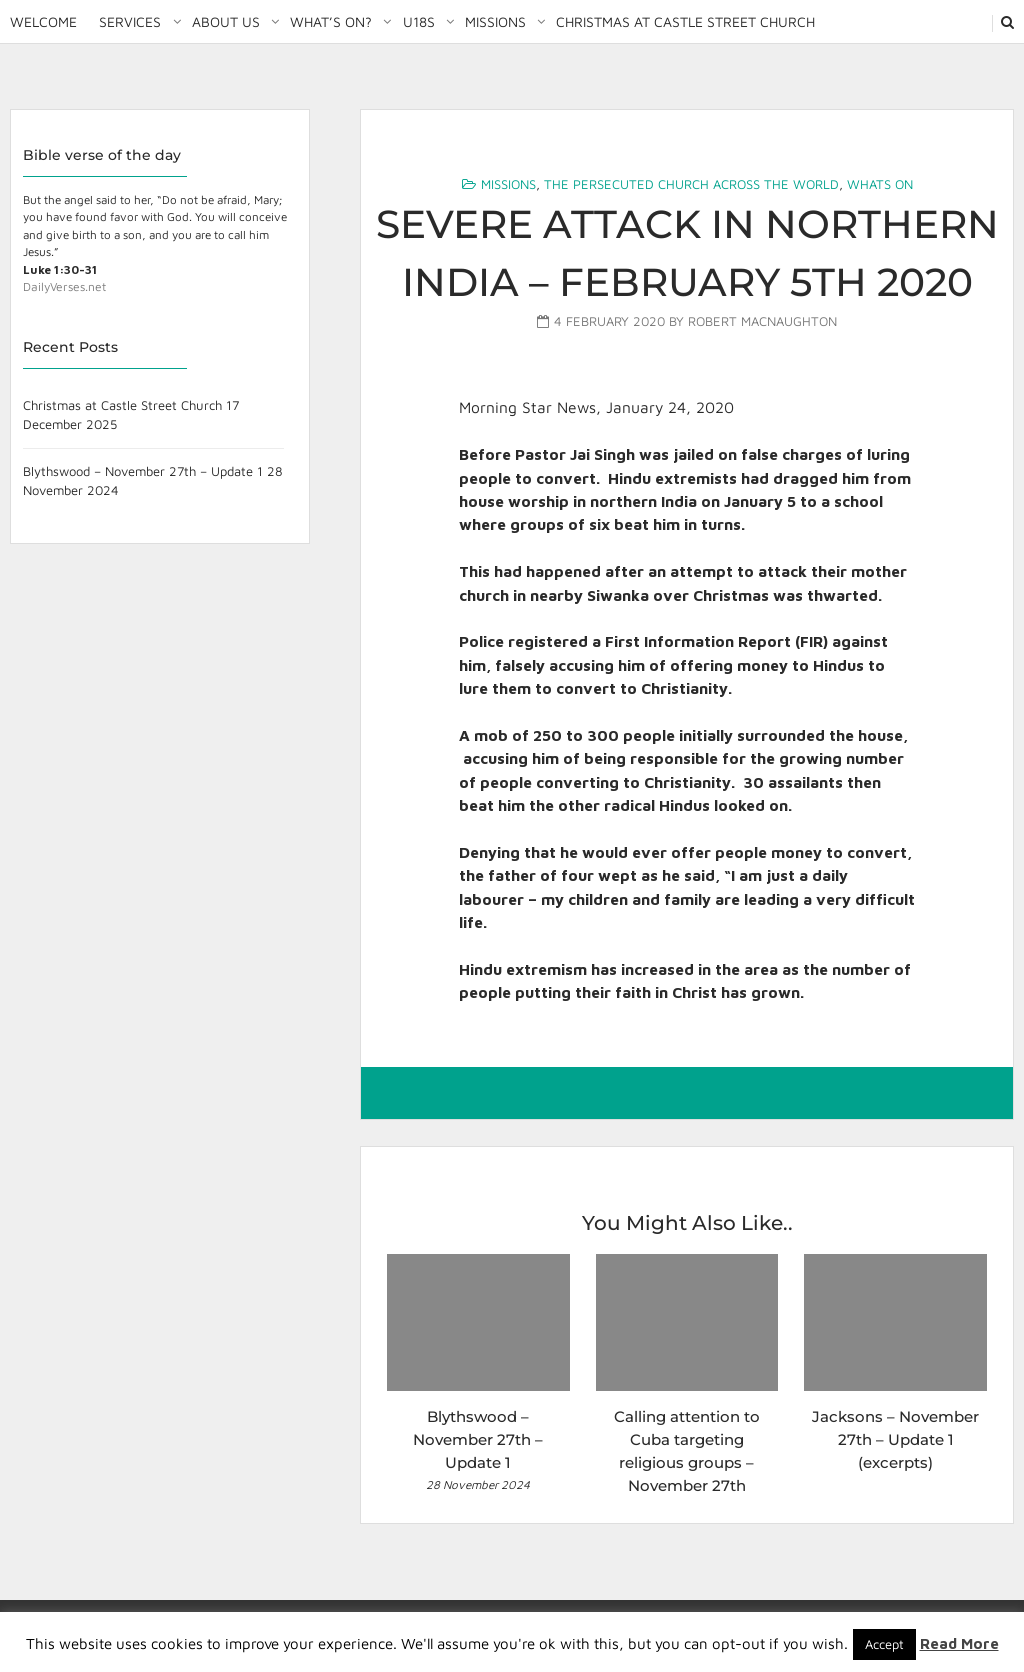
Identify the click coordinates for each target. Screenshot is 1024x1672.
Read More (959, 1643)
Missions (495, 21)
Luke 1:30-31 (60, 269)
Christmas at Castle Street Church (685, 21)
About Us (226, 21)
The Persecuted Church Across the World (691, 184)
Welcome (43, 21)
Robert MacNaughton (762, 321)
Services (130, 21)
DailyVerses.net (64, 286)
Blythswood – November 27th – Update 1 (143, 471)
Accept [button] (884, 1644)
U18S (419, 21)
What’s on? (331, 21)
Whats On (880, 184)
